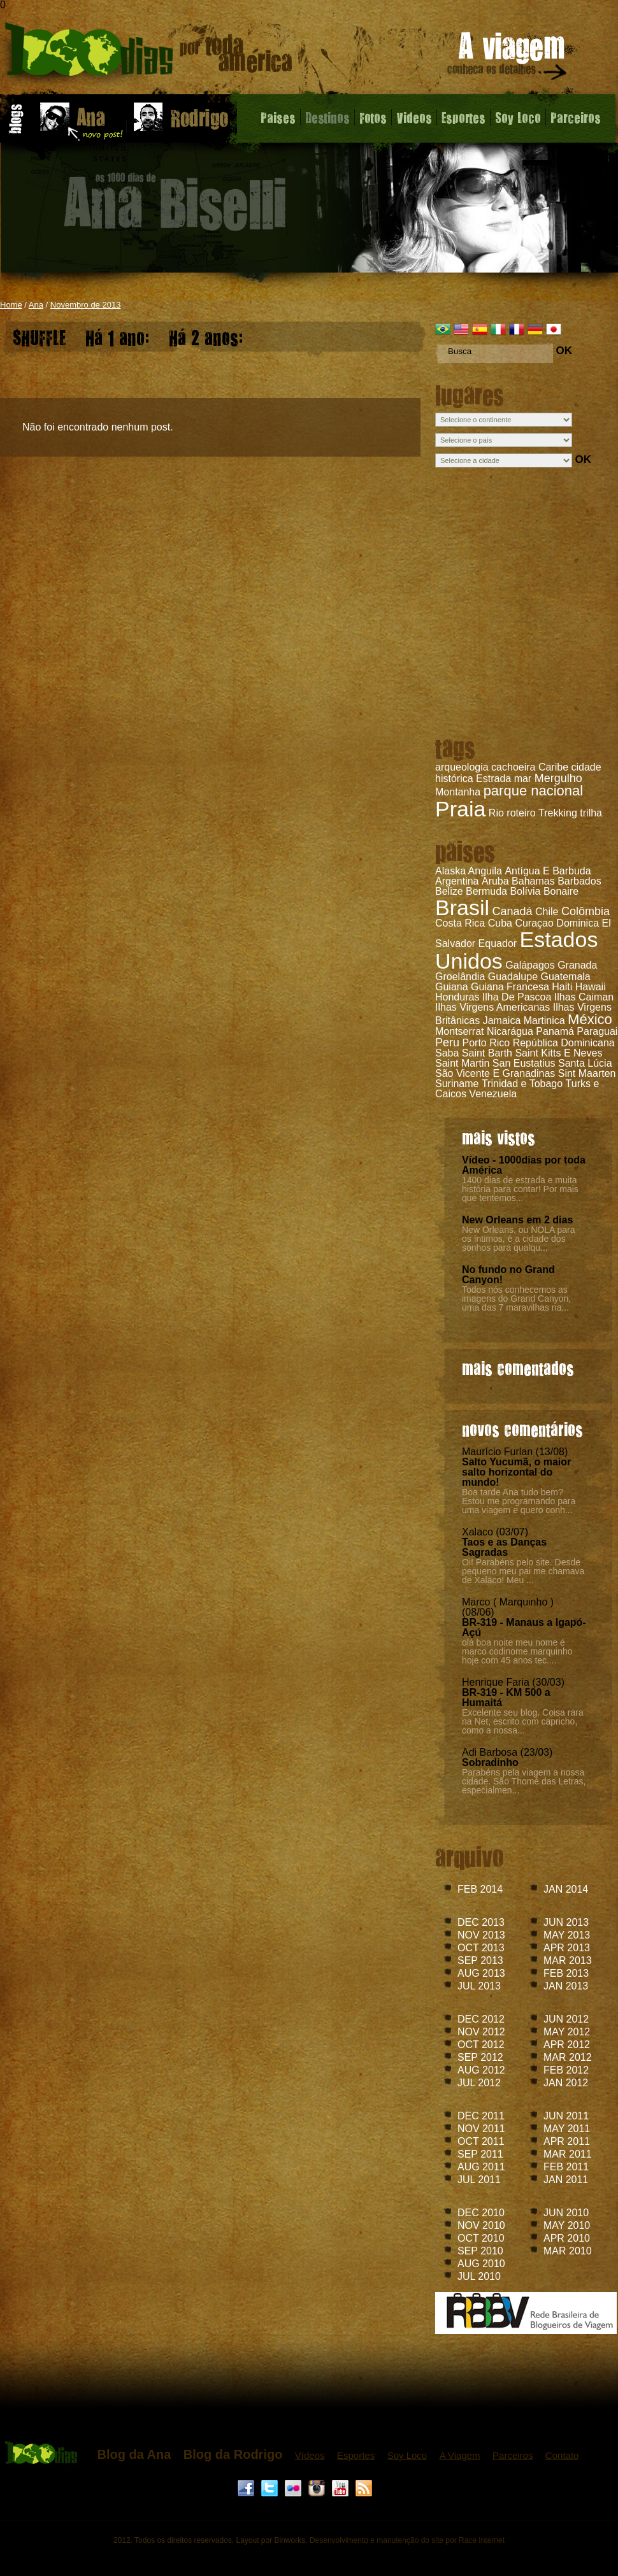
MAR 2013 (567, 1960)
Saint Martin (462, 1063)
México (590, 1019)
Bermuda (486, 891)
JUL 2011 (479, 2179)
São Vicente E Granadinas (495, 1073)
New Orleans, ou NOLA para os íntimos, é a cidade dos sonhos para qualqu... (518, 1239)
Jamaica (502, 1020)
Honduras (457, 997)
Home (11, 305)
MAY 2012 (566, 2031)
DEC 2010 (481, 2212)
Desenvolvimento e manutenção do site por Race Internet (407, 2540)
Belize (449, 891)
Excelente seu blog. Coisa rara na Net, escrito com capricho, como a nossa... (523, 1721)
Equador (497, 943)
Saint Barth (487, 1053)
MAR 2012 (567, 2057)
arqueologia (462, 767)
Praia (460, 809)
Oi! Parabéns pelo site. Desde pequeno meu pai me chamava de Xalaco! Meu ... (523, 1571)
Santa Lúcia (585, 1063)
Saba (447, 1053)
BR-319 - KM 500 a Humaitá (506, 1697)
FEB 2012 (566, 2070)
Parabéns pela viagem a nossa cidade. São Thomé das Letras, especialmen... (524, 1781)
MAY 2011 (566, 2128)
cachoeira (513, 767)
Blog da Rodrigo (233, 2454)
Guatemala (565, 976)
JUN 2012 (566, 2019)
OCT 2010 (481, 2238)
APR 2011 (566, 2141)
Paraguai (597, 1031)
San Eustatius (524, 1063)
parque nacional (534, 791)
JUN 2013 (566, 1922)
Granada (577, 965)
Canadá (512, 911)
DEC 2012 (481, 2019)
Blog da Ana (134, 2454)
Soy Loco (518, 117)
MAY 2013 (566, 1935)
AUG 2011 (481, 2166)
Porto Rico (486, 1042)
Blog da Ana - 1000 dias (149, 54)
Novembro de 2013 (85, 305)
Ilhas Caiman (584, 997)
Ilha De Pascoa (517, 997)
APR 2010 (566, 2238)
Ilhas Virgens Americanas (492, 1007)
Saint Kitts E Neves (558, 1053)
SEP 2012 (480, 2057)
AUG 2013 (481, 1973)
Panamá (555, 1031)
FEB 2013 (566, 1973)
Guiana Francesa (510, 986)
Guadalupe (513, 976)
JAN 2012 (565, 2082)
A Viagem (460, 2455)
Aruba (495, 881)
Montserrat (459, 1031)
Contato (562, 2455)
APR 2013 (566, 1947)
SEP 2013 (480, 1960)
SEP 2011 (480, 2154)
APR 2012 (566, 2044)
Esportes (463, 117)
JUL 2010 (479, 2276)
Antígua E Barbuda (548, 870)
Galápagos (529, 965)
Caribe (553, 767)
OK (564, 351)
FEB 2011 (566, 2166)
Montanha (457, 791)
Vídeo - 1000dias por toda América (524, 1165)
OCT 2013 (481, 1947)
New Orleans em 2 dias (517, 1219)
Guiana (451, 986)
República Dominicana (564, 1042)
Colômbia (585, 911)
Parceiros (575, 117)
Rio (496, 813)
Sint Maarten (587, 1073)
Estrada (493, 778)
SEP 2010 (480, 2250)
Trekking (557, 813)
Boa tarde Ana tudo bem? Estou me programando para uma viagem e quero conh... (518, 1501)
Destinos (327, 117)
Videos (414, 117)
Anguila (485, 870)
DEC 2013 (481, 1922)
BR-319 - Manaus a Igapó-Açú (524, 1627)
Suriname (456, 1083)
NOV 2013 (481, 1935)
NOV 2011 (481, 2128)
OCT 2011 (481, 2141)
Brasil (462, 907)
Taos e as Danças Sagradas (504, 1547)
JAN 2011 (565, 2179)
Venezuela (493, 1093)
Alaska (450, 870)
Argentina (457, 881)
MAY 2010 (566, 2225)
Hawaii (590, 986)
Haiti (562, 986)
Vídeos (310, 2455)
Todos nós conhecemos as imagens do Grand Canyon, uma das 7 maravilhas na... (516, 1298)
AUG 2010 (481, 2263)
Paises (278, 117)
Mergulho (558, 778)
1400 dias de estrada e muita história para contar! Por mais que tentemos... (520, 1189)
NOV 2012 (481, 2031)
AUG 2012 (481, 2070)
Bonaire (560, 891)
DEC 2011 (481, 2115)
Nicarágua (510, 1031)
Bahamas (533, 881)
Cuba (500, 923)
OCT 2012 (481, 2044)
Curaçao (534, 923)
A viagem (507, 58)
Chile (546, 911)
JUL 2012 (479, 2082)
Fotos (373, 117)
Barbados (579, 881)
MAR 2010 (567, 2250)
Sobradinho (490, 1762)
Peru (447, 1042)
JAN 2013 (565, 1986)
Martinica (544, 1020)
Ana (36, 305)
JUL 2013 (479, 1986)
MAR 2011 (567, 2154)
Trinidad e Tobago (522, 1083)
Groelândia (460, 976)
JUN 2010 (566, 2212)
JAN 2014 (565, 1889)
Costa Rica (460, 923)
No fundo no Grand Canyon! (508, 1274)
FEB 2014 (480, 1889)
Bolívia (525, 891)
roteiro (521, 813)
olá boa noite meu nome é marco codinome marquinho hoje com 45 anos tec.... (517, 1651)
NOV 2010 (481, 2225)
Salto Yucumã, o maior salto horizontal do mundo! (516, 1472)
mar (523, 778)
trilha (591, 813)
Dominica (577, 923)
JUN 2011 (566, 2115)
